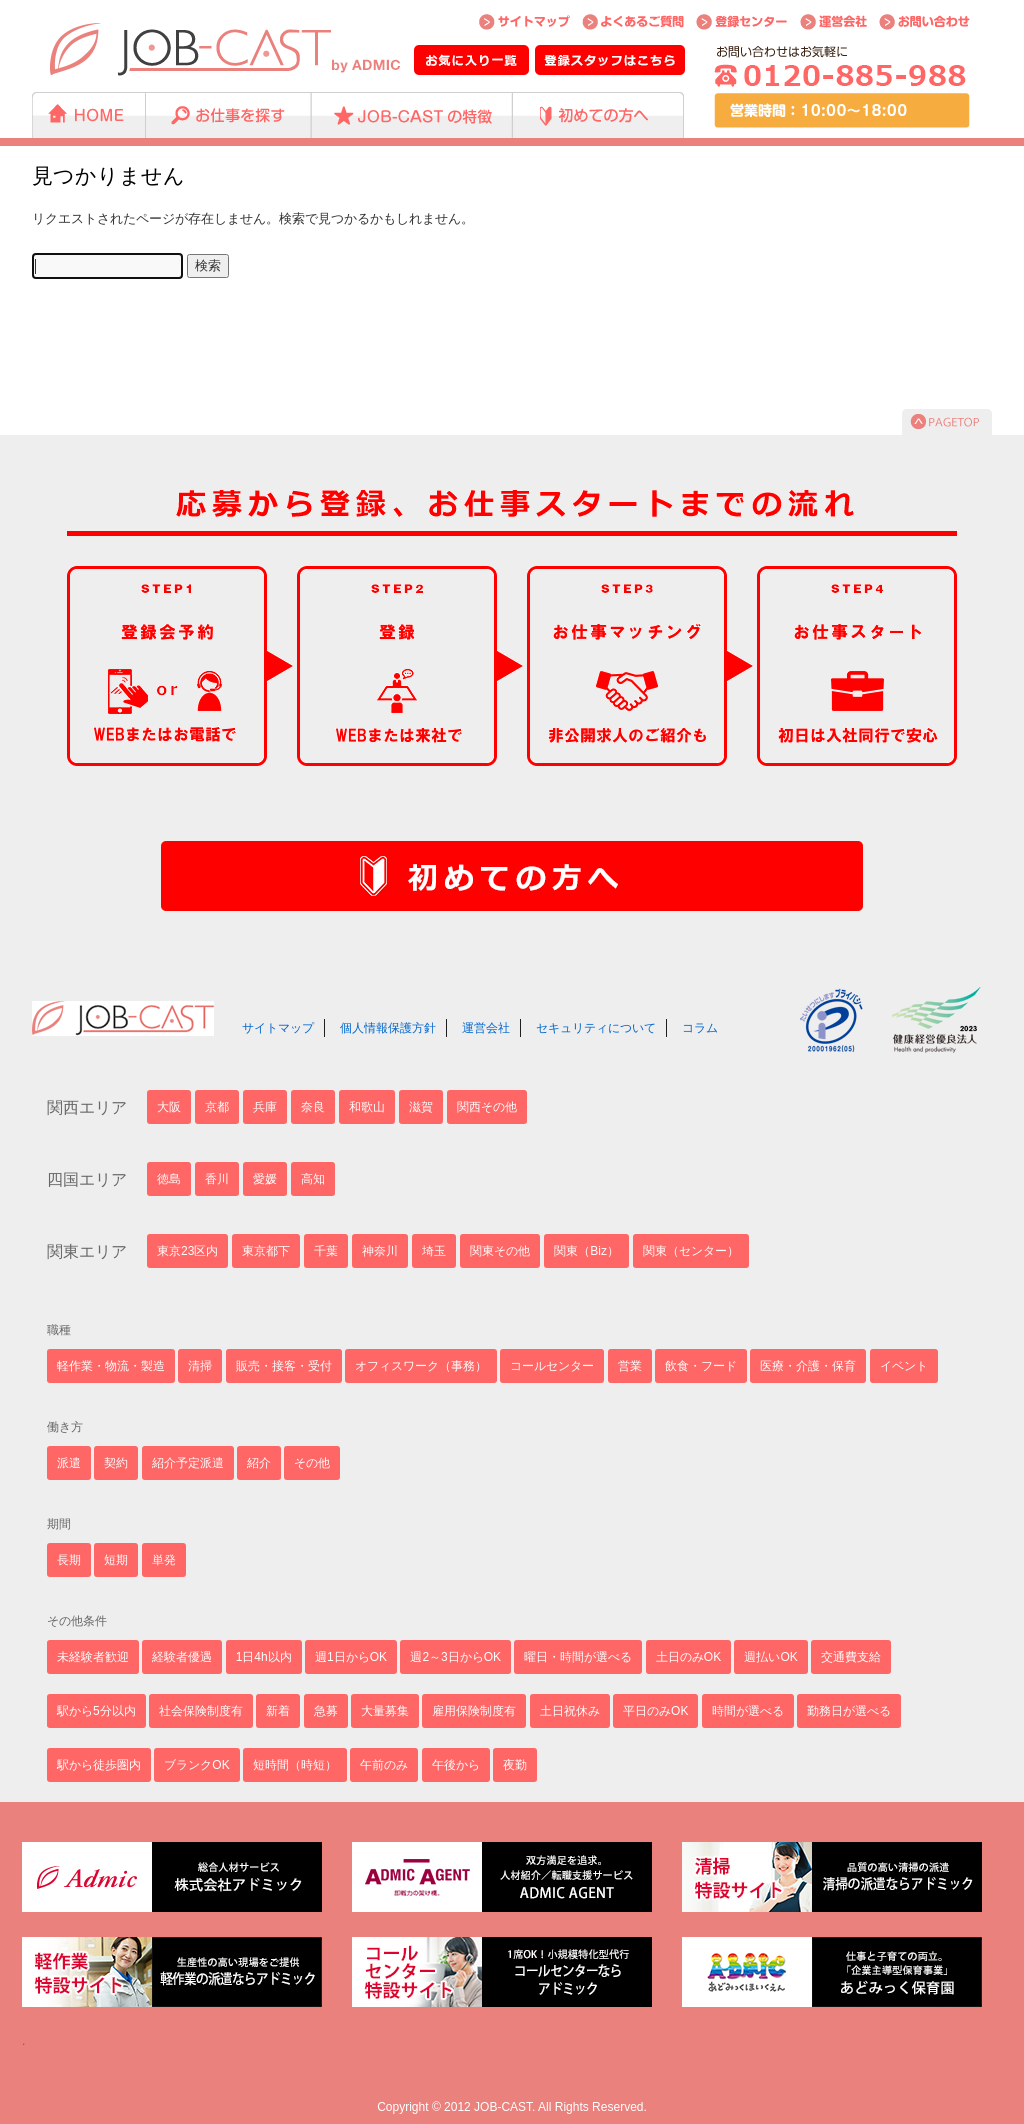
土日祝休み (570, 1711)
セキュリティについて (596, 1028)
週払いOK (770, 1657)
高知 (313, 1179)
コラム (700, 1028)
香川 (217, 1179)
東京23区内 (187, 1251)
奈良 (313, 1107)
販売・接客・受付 (284, 1366)
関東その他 (500, 1251)
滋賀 (421, 1107)
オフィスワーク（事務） (421, 1366)
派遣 (69, 1463)
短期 (116, 1560)
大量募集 (385, 1711)
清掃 (200, 1366)
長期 (69, 1560)
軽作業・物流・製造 (111, 1366)
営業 (630, 1366)
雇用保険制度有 (474, 1711)
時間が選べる (748, 1711)
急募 (326, 1711)
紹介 (259, 1463)
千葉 (326, 1251)
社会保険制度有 (201, 1711)
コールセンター (552, 1366)
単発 (164, 1560)
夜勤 (515, 1765)
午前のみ (384, 1765)
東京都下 (266, 1251)
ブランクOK (196, 1765)
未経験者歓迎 (93, 1657)
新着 (278, 1711)
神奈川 (380, 1251)
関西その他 (487, 1107)
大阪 (169, 1107)
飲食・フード (701, 1366)
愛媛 (265, 1179)
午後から (456, 1765)
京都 (217, 1107)
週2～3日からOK (455, 1657)
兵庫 (265, 1107)
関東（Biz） (586, 1251)
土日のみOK (688, 1657)
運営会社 (486, 1028)
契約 (116, 1463)
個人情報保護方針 (388, 1028)
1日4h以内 (264, 1657)
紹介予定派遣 (188, 1463)
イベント (904, 1366)
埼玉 (434, 1251)
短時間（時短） (295, 1765)
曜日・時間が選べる (578, 1657)
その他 (312, 1463)
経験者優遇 (182, 1657)
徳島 (169, 1179)
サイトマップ (278, 1028)
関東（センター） (691, 1251)
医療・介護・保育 (808, 1366)
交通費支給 (851, 1657)
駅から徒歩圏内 (99, 1765)
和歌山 (367, 1107)
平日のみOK (655, 1711)
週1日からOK (351, 1657)
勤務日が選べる (849, 1711)
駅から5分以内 (96, 1711)
